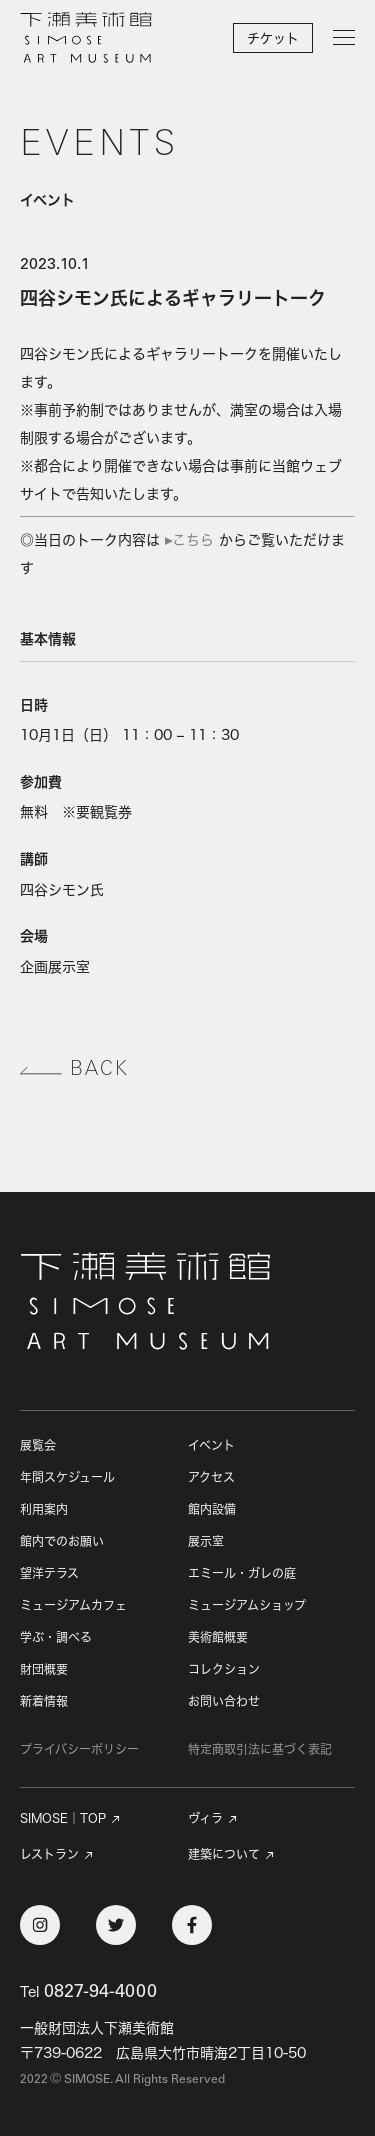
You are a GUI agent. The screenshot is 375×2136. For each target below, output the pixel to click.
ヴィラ (205, 1819)
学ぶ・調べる (56, 1637)
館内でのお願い (62, 1541)
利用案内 (44, 1509)
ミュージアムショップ (247, 1605)
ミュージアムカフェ (73, 1605)
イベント (211, 1445)
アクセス (211, 1477)
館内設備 (212, 1509)
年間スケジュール (67, 1477)
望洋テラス (49, 1573)
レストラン (49, 1855)
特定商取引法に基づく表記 (260, 1749)
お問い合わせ (224, 1701)
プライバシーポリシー (79, 1749)
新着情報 (44, 1701)
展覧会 (38, 1445)
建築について (224, 1855)
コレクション (224, 1669)
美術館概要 (218, 1637)
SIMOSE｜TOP (63, 1819)
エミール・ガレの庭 (242, 1573)
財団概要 (44, 1669)
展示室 (206, 1541)
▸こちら (189, 539)
